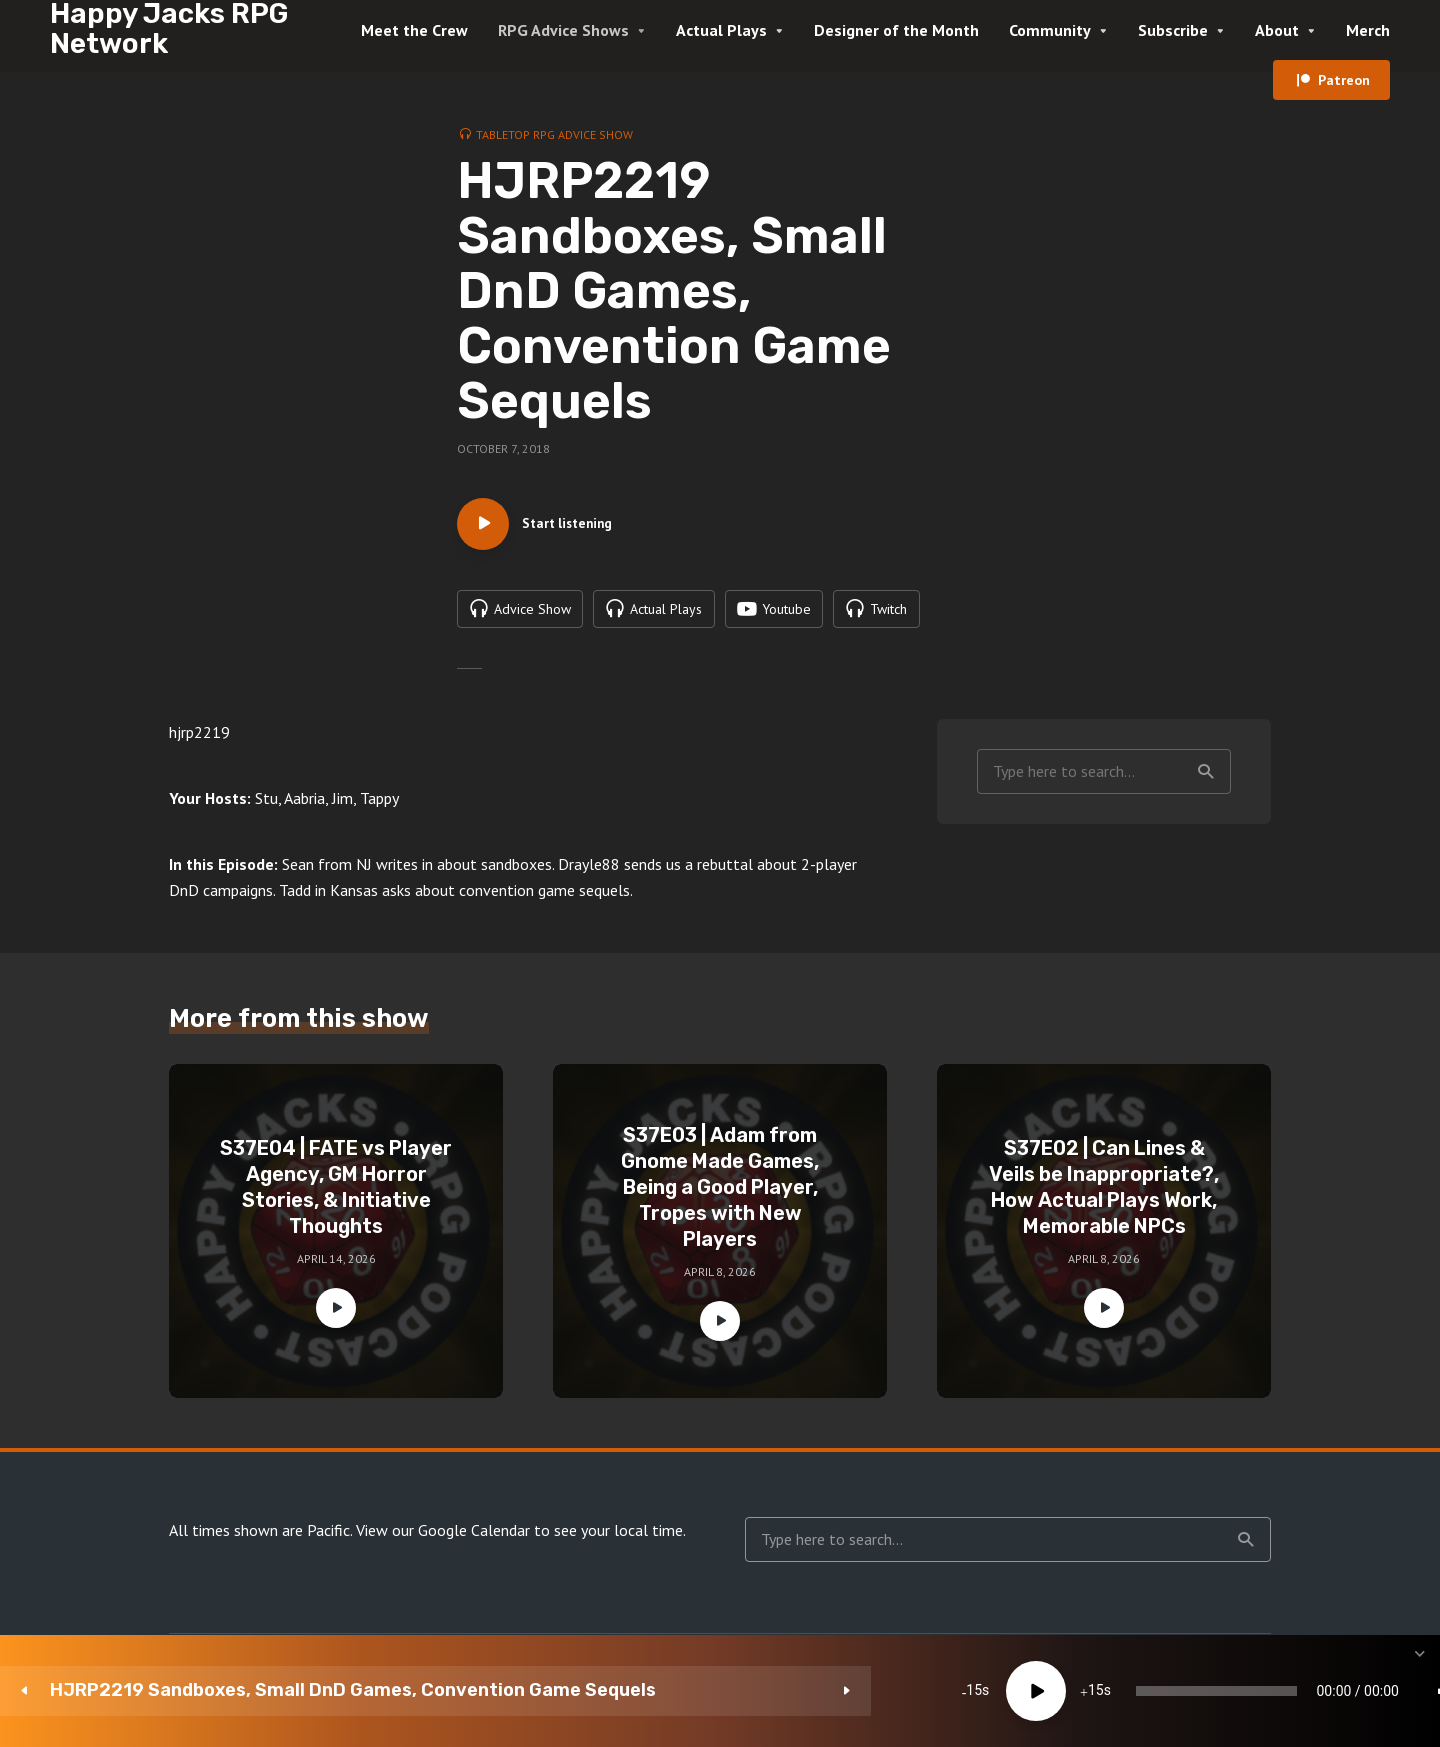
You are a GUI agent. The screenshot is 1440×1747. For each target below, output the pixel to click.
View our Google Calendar (443, 1540)
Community (1050, 30)
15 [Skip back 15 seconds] (526, 1691)
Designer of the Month (896, 30)
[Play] (587, 1691)
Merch (1368, 30)
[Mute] (1150, 1691)
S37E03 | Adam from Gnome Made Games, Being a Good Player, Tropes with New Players (720, 1197)
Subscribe (1173, 30)
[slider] (842, 1691)
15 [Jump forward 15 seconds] (647, 1691)
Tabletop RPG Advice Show (554, 134)
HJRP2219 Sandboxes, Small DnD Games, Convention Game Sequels (233, 1690)
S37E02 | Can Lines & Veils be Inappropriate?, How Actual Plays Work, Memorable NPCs (1104, 1197)
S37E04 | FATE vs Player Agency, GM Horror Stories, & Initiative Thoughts (336, 1197)
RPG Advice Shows (563, 30)
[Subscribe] (1270, 1691)
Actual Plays (721, 30)
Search (1206, 781)
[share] (1330, 1691)
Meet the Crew (414, 30)
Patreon (1344, 80)
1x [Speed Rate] (1210, 1691)
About (1277, 30)
